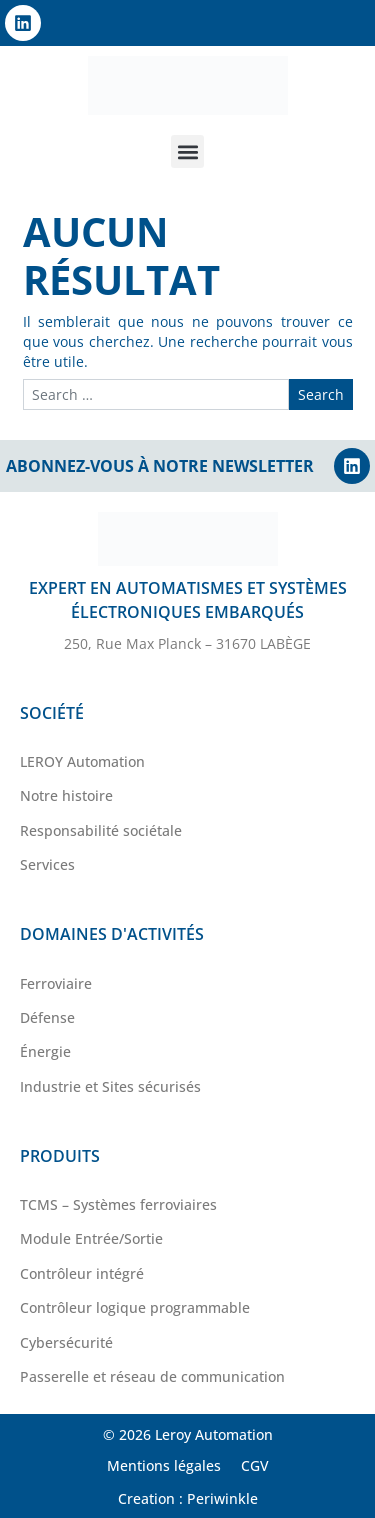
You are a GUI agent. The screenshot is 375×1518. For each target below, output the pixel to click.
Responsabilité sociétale (101, 830)
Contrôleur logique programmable (135, 1307)
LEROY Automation (82, 761)
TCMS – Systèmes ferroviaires (118, 1204)
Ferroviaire (56, 983)
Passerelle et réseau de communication (152, 1376)
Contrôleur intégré (82, 1273)
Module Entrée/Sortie (91, 1238)
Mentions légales (164, 1465)
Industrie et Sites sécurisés (110, 1086)
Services (47, 864)
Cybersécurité (66, 1342)
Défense (47, 1017)
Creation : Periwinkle (188, 1498)
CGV (255, 1465)
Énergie (45, 1051)
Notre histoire (66, 795)
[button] (187, 151)
